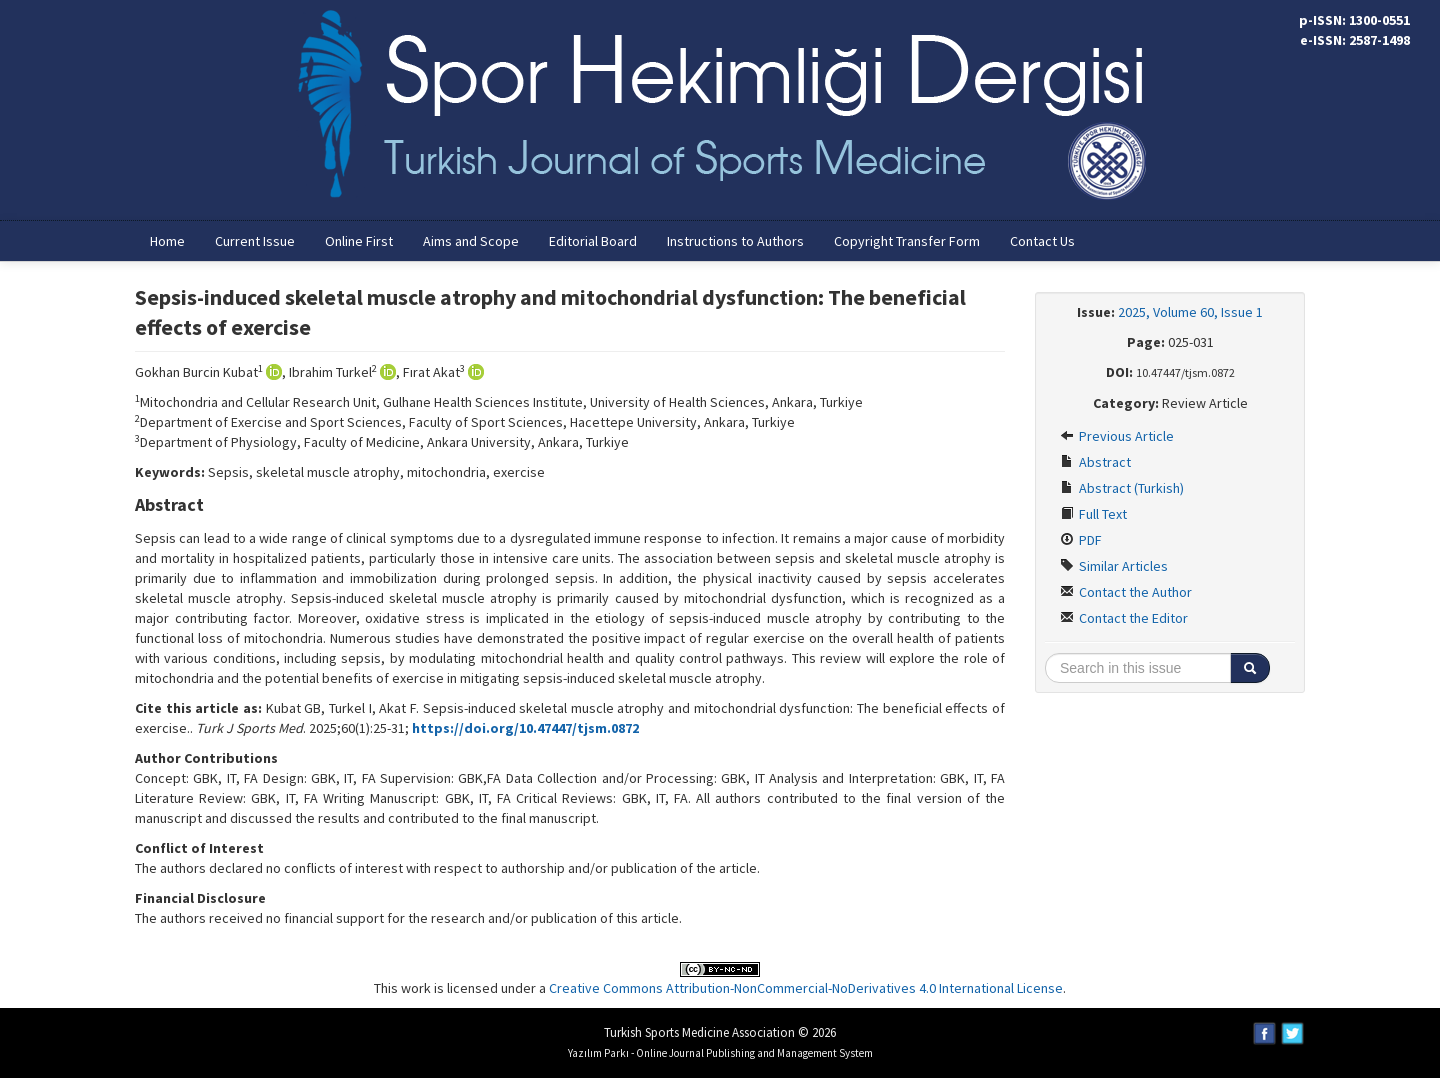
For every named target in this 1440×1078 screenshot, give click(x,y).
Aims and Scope (471, 241)
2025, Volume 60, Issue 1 (1190, 312)
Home (167, 241)
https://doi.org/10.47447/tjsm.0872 (525, 728)
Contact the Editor (1124, 618)
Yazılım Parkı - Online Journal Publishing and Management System (720, 1053)
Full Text (1093, 514)
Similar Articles (1114, 566)
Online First (359, 241)
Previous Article (1117, 436)
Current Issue (255, 241)
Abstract (1095, 462)
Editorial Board (593, 241)
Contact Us (1042, 241)
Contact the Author (1126, 592)
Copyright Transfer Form (907, 241)
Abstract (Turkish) (1122, 488)
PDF (1081, 540)
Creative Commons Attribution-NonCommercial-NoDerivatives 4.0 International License (806, 988)
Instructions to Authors (735, 241)
